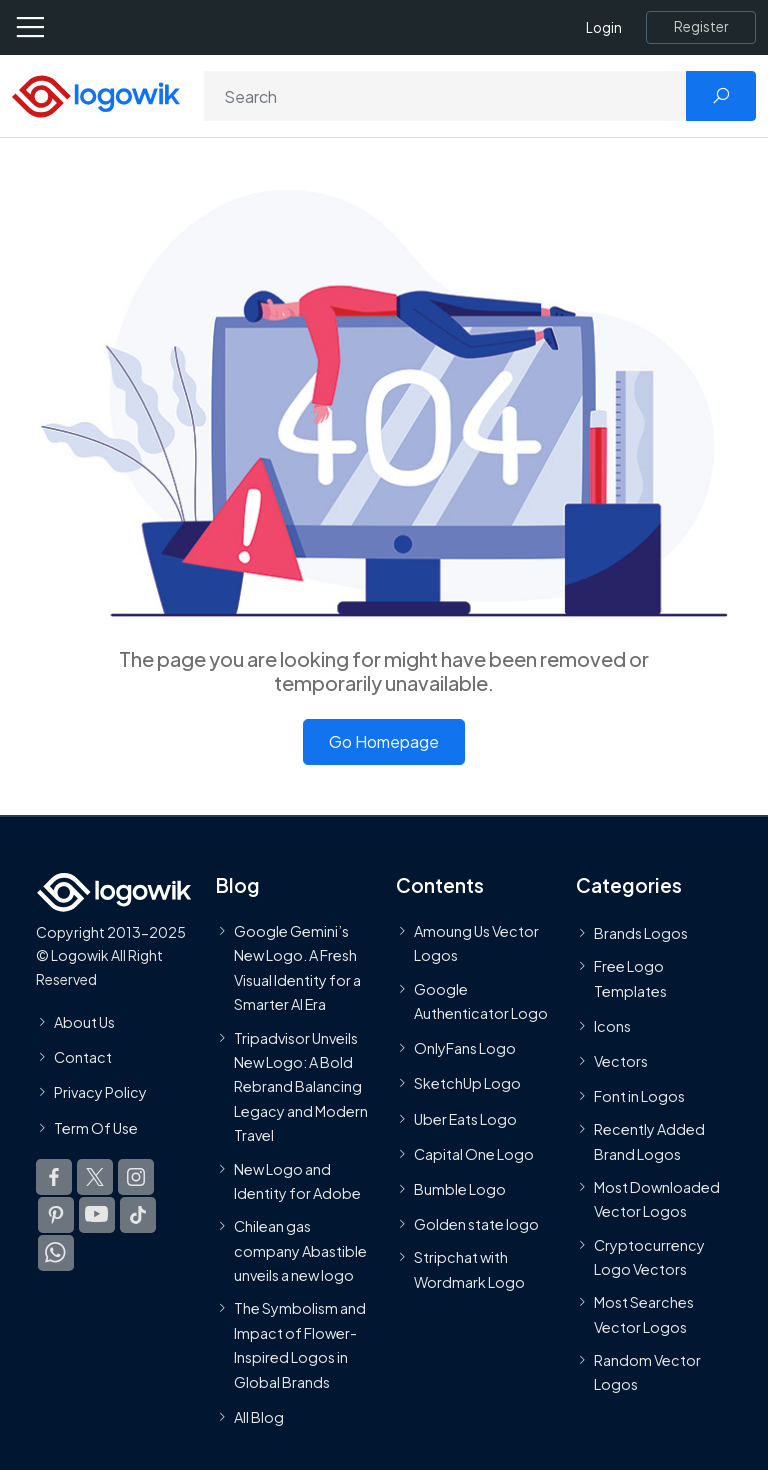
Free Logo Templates (630, 978)
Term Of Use (96, 1127)
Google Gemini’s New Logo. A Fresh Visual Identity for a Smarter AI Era (297, 967)
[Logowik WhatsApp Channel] (56, 1252)
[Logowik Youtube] (97, 1214)
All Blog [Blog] (259, 1417)
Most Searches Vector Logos (644, 1314)
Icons (612, 1025)
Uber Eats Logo (465, 1118)
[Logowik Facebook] (54, 1176)
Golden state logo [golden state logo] (476, 1224)
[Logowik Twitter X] (95, 1176)
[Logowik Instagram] (136, 1176)
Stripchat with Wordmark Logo (469, 1269)
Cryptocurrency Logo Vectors (649, 1256)
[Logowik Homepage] (96, 94)
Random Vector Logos (647, 1372)
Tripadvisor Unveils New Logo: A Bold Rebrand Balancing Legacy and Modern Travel (301, 1086)
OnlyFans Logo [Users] (465, 1048)
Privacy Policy (100, 1092)
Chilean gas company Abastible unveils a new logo (300, 1250)
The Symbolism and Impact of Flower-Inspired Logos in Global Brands (300, 1344)
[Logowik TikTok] (138, 1214)
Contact (83, 1057)
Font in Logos (639, 1096)
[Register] (701, 27)
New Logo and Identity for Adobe (297, 1180)
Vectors (621, 1061)
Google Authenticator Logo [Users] (481, 1000)
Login (604, 27)
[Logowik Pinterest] (56, 1214)
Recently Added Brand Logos (649, 1141)
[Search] (445, 96)
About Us (84, 1022)
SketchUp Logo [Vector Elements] (467, 1083)
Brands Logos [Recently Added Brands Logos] (641, 933)
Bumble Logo (460, 1189)
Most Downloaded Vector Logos (657, 1199)
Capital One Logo (474, 1154)
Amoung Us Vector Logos (476, 943)
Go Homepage (384, 741)
